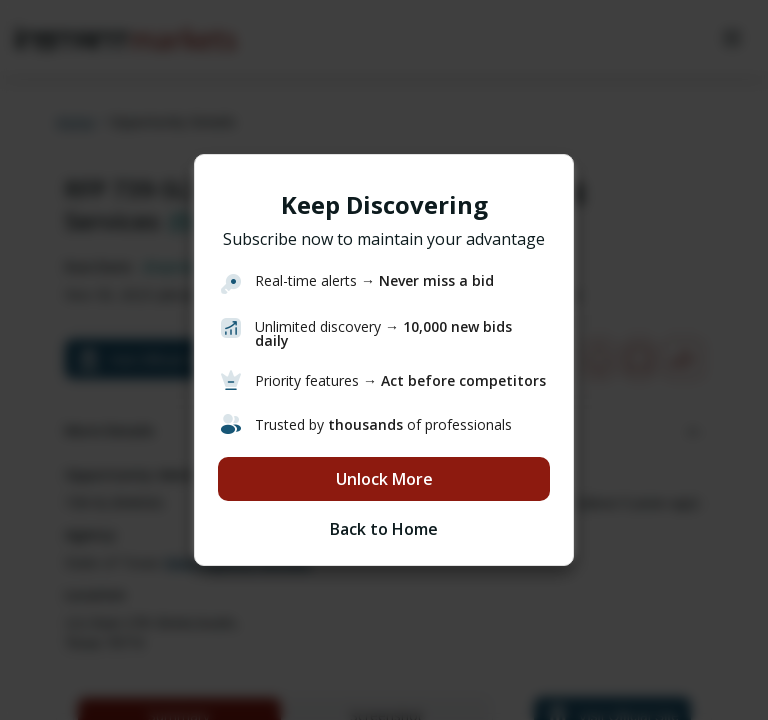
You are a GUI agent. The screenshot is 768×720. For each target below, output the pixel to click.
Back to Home (384, 529)
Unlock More (384, 479)
